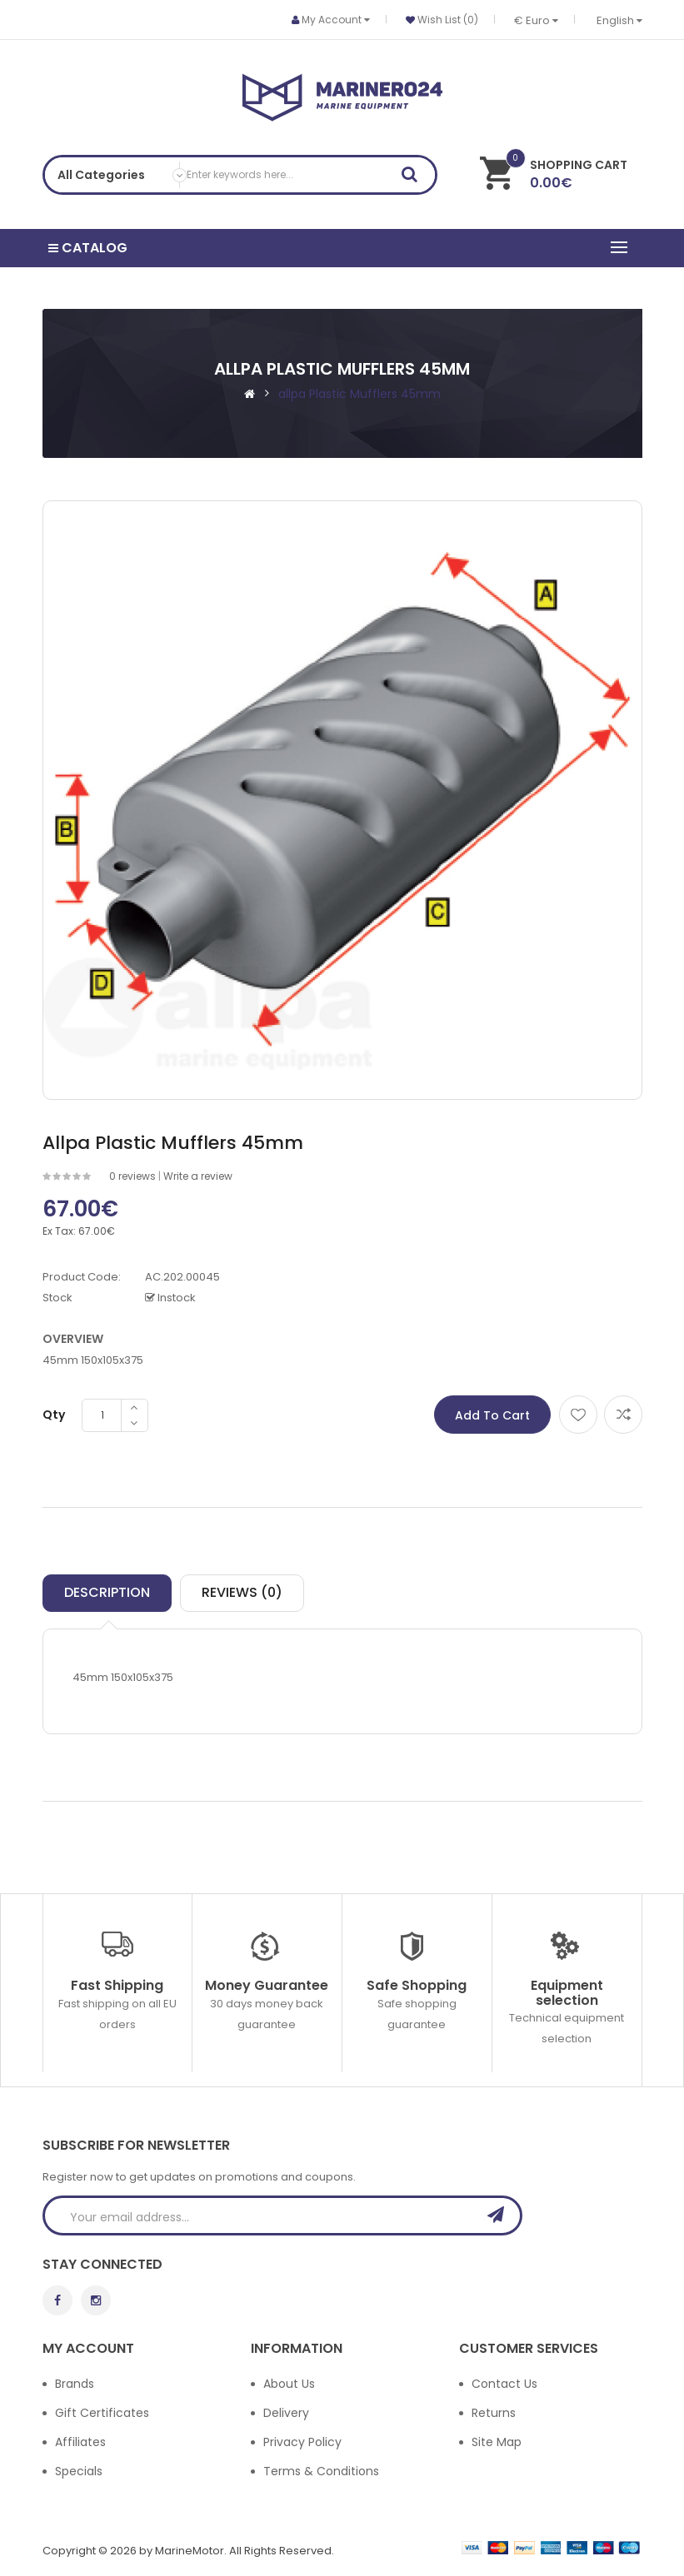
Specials (78, 2469)
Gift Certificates (102, 2411)
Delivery (286, 2411)
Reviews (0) (242, 1590)
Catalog (90, 246)
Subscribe (500, 2213)
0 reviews (132, 1173)
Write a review (197, 1173)
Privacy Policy (302, 2440)
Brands (74, 2382)
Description (107, 1590)
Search (415, 177)
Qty (53, 1413)
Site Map (497, 2440)
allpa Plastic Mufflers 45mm (359, 391)
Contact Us (504, 2382)
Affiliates (80, 2440)
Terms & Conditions (321, 2469)
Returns (494, 2411)
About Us (289, 2382)
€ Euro (536, 20)
